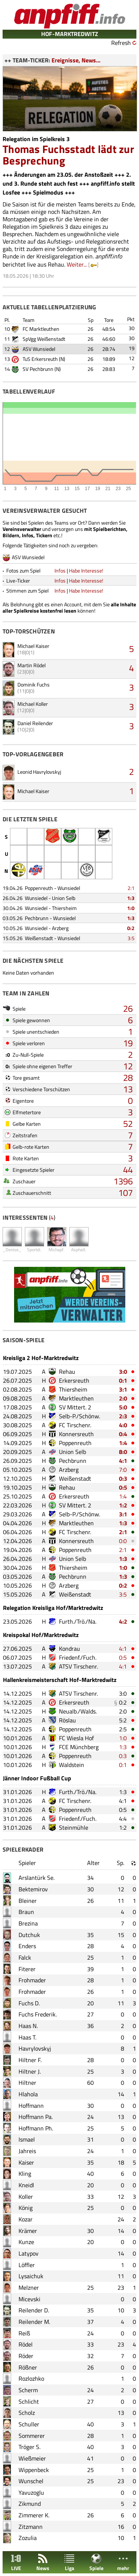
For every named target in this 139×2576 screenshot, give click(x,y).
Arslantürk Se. (36, 1877)
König (26, 2207)
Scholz (27, 2412)
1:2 (123, 1505)
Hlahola (28, 2094)
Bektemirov (33, 1889)
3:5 (131, 938)
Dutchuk (29, 1934)
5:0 (123, 1407)
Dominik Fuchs (33, 684)
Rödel (26, 2344)
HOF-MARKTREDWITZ (69, 33)
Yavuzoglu (31, 2492)
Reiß (24, 2333)
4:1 (123, 1460)
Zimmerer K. (34, 2515)
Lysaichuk (31, 2276)
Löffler (27, 2264)
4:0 (123, 1425)
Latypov (29, 2253)
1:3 (131, 898)
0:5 (123, 1487)
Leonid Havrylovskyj (39, 772)
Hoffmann (31, 2105)
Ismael (27, 2139)
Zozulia (28, 2537)
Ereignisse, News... (76, 60)
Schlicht (29, 2401)
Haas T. (27, 2037)
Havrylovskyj (35, 2048)
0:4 (123, 1433)
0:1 (123, 1380)
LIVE (15, 2562)
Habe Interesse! (86, 570)
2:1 (131, 888)
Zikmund (30, 2503)
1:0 (131, 908)
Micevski (29, 2299)
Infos (60, 570)
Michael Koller (32, 704)
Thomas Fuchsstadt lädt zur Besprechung (68, 155)
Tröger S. (29, 2446)
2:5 (123, 1729)
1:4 (123, 1442)
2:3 (123, 1416)
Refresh (121, 42)
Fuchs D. (29, 2003)
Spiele (96, 2562)
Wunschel (31, 2480)
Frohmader (32, 1980)
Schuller (29, 2424)
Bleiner (28, 1900)
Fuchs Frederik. (38, 2014)
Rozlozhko (31, 2378)
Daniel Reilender (35, 723)
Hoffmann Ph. (36, 2128)
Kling (25, 2173)
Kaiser (26, 2162)
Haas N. (28, 2025)
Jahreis (27, 2150)
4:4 (123, 1818)
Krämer (28, 2230)
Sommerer (32, 2435)
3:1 (123, 1389)
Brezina (28, 1923)
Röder (26, 2355)
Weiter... (77, 264)
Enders (27, 1945)
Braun (26, 1911)
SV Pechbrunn (38, 369)
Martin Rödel (31, 665)
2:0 (123, 1398)
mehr (123, 2562)
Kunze (26, 2241)
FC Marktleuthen (41, 329)
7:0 (123, 1469)
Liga (69, 2562)
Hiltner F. (30, 2059)
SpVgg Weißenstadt (44, 339)
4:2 (123, 1621)
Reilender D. (34, 2310)
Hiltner (27, 2082)
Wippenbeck (34, 2469)
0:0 (123, 1540)
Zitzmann (31, 2526)
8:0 (123, 1451)
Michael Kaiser (33, 646)
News (42, 2562)
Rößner (28, 2367)
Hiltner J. (30, 2071)
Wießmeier (32, 2458)
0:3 (123, 1478)
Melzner (29, 2287)
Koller (26, 2196)
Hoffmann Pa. (36, 2116)
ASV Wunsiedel (39, 349)
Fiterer (27, 1968)
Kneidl (26, 2185)
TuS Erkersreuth (40, 359)
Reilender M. (34, 2321)
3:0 (123, 1371)
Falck (25, 1957)
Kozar (26, 2219)
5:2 (123, 1720)
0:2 (131, 928)
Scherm (28, 2390)
